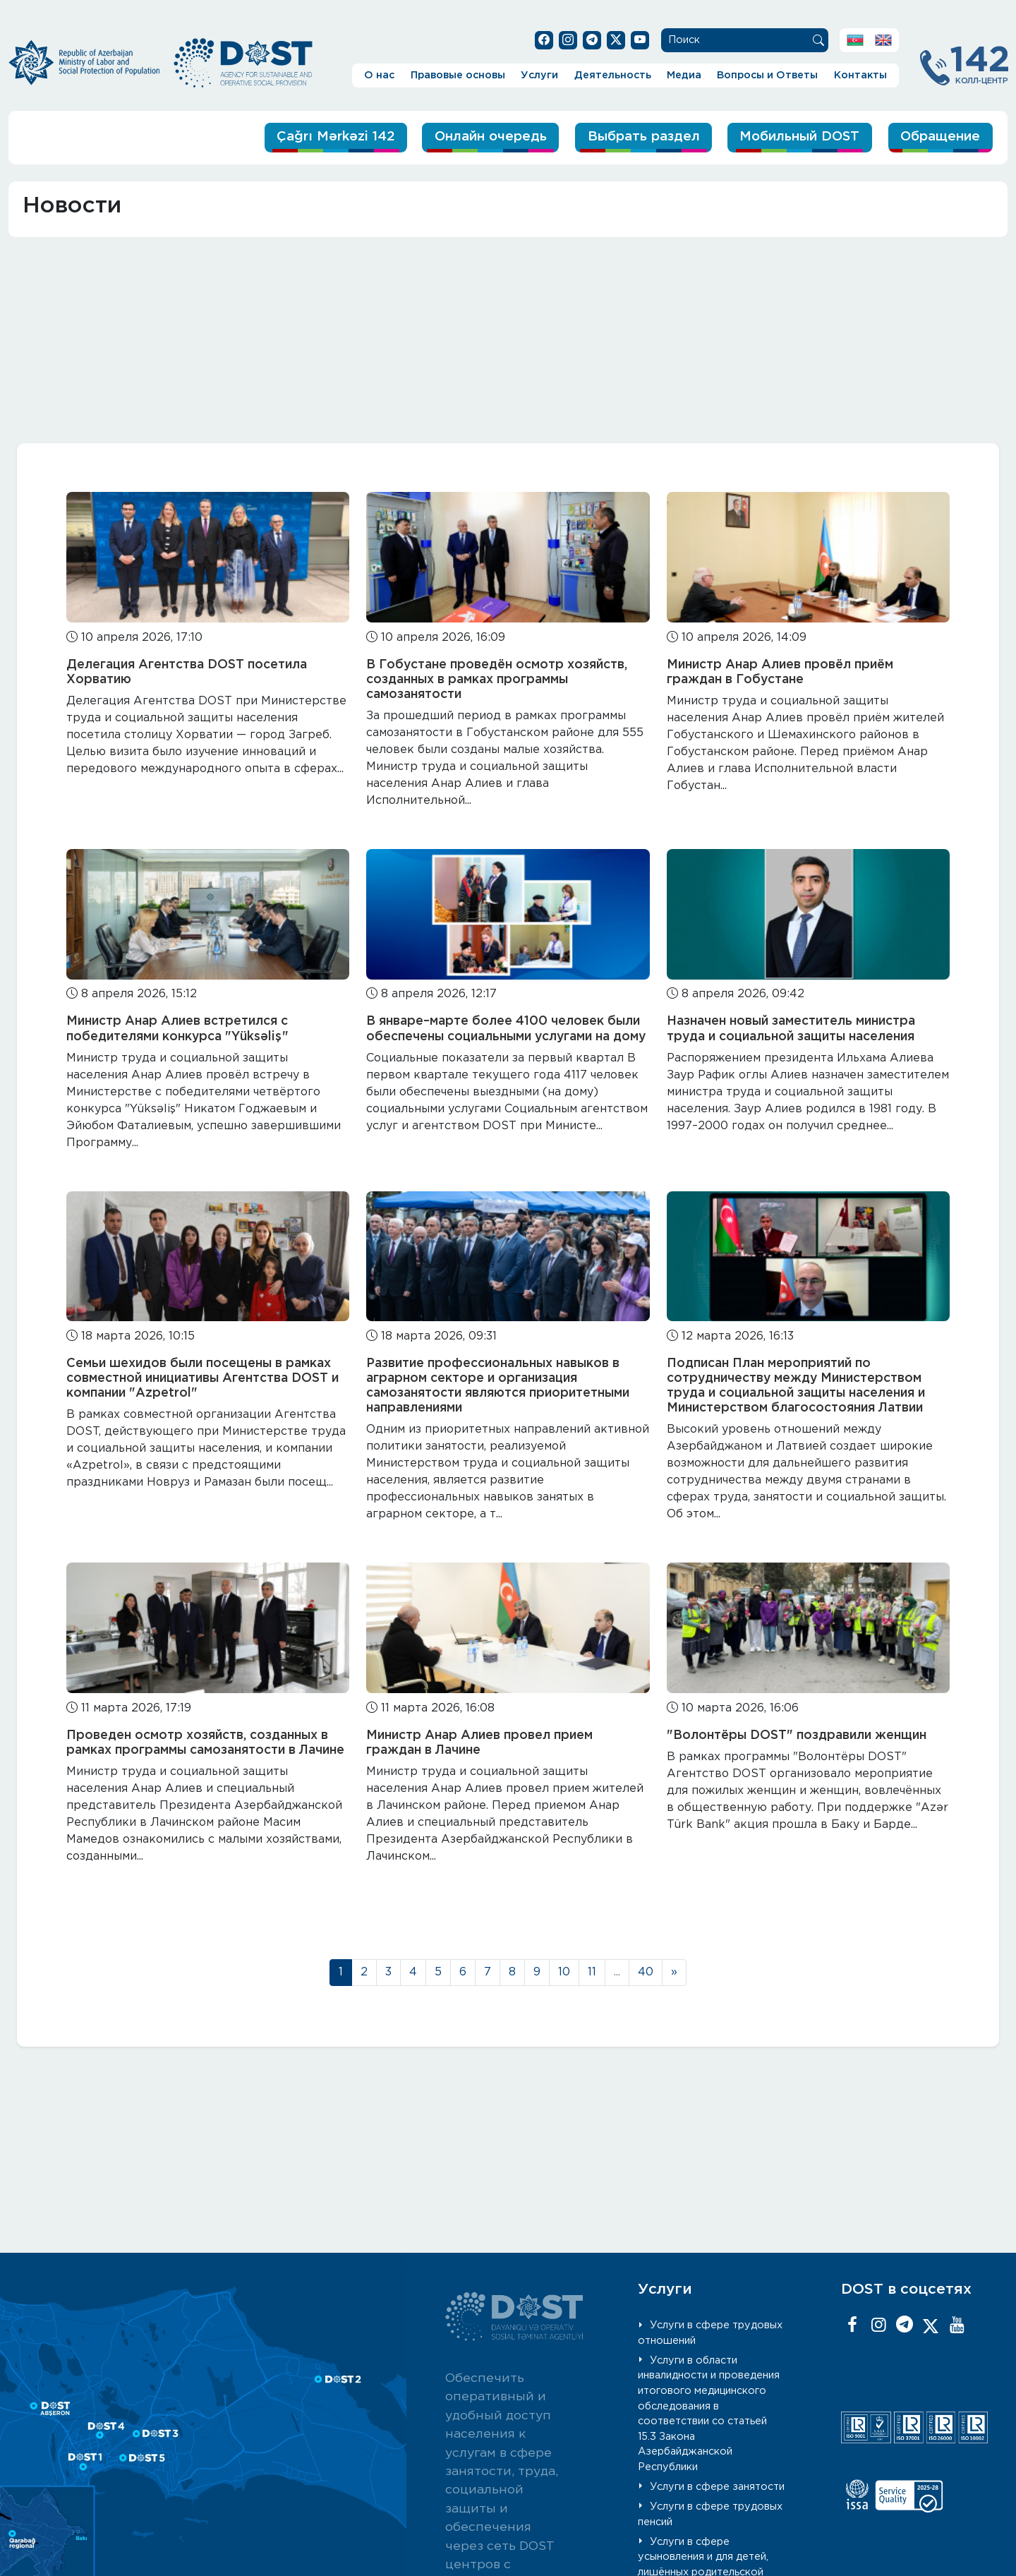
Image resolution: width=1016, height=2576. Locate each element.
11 (592, 1972)
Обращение (938, 137)
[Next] (674, 1972)
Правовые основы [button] (458, 75)
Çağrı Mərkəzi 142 (317, 137)
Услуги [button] (539, 75)
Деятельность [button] (612, 75)
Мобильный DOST (794, 137)
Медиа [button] (684, 75)
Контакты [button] (860, 75)
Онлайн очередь (477, 137)
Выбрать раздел (633, 137)
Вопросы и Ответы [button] (767, 75)
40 (645, 1972)
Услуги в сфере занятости (717, 2486)
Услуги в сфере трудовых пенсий (710, 2514)
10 (564, 1972)
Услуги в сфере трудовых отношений (710, 2333)
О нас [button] (379, 75)
